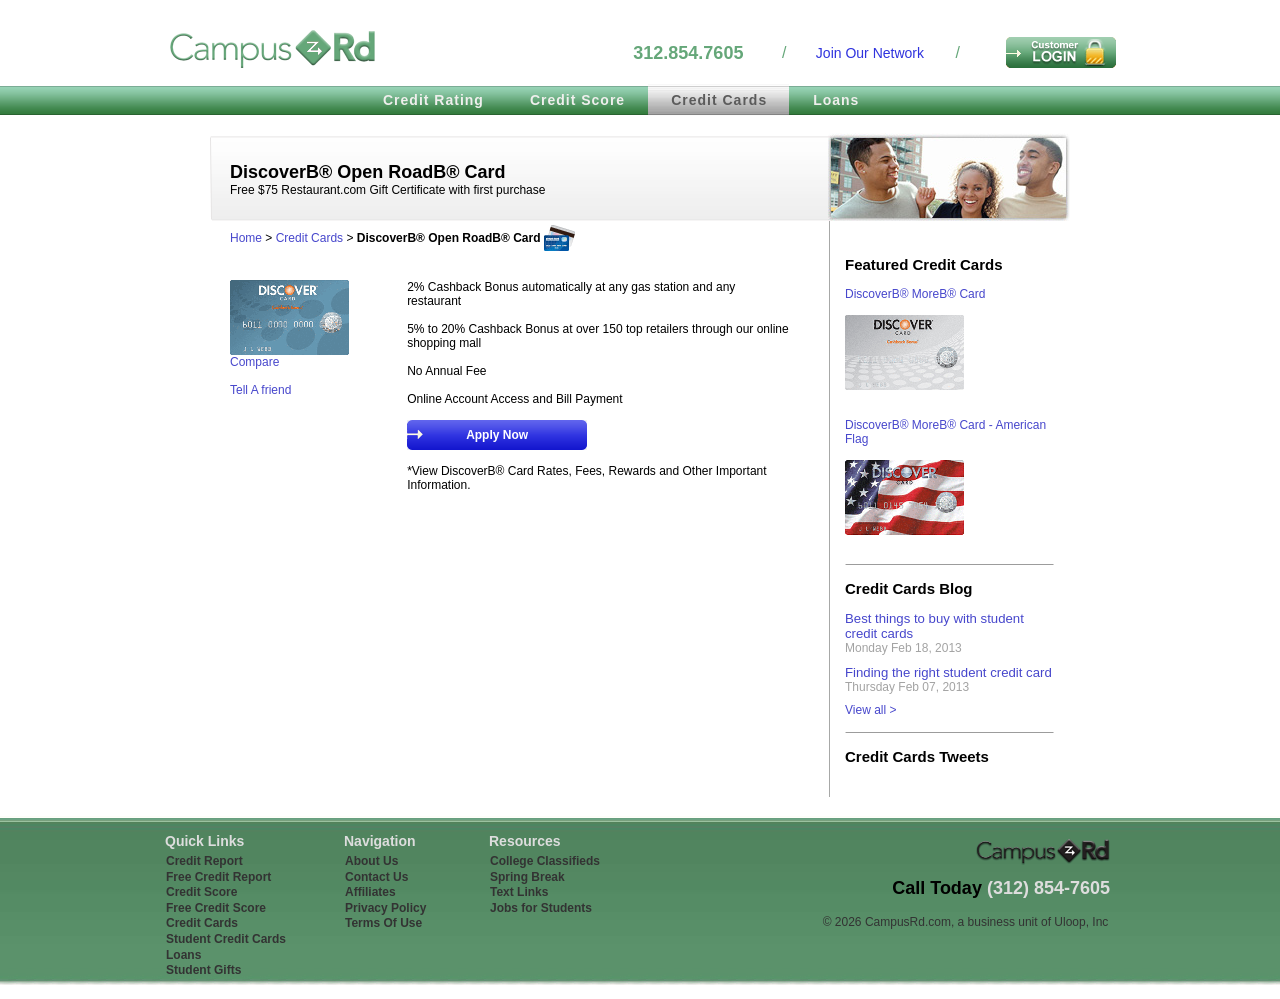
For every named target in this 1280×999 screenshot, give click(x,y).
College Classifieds (545, 861)
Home (246, 238)
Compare (254, 362)
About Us (371, 861)
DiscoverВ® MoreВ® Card (915, 294)
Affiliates (370, 892)
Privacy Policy (385, 908)
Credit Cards (719, 100)
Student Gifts (203, 970)
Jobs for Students (541, 908)
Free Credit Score (216, 908)
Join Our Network (870, 53)
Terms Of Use (383, 923)
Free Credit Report (218, 877)
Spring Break (527, 877)
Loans (836, 100)
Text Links (519, 892)
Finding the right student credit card (948, 672)
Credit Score (577, 100)
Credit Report (204, 861)
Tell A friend (260, 390)
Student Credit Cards (226, 939)
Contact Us (376, 877)
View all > (870, 710)
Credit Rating (433, 100)
